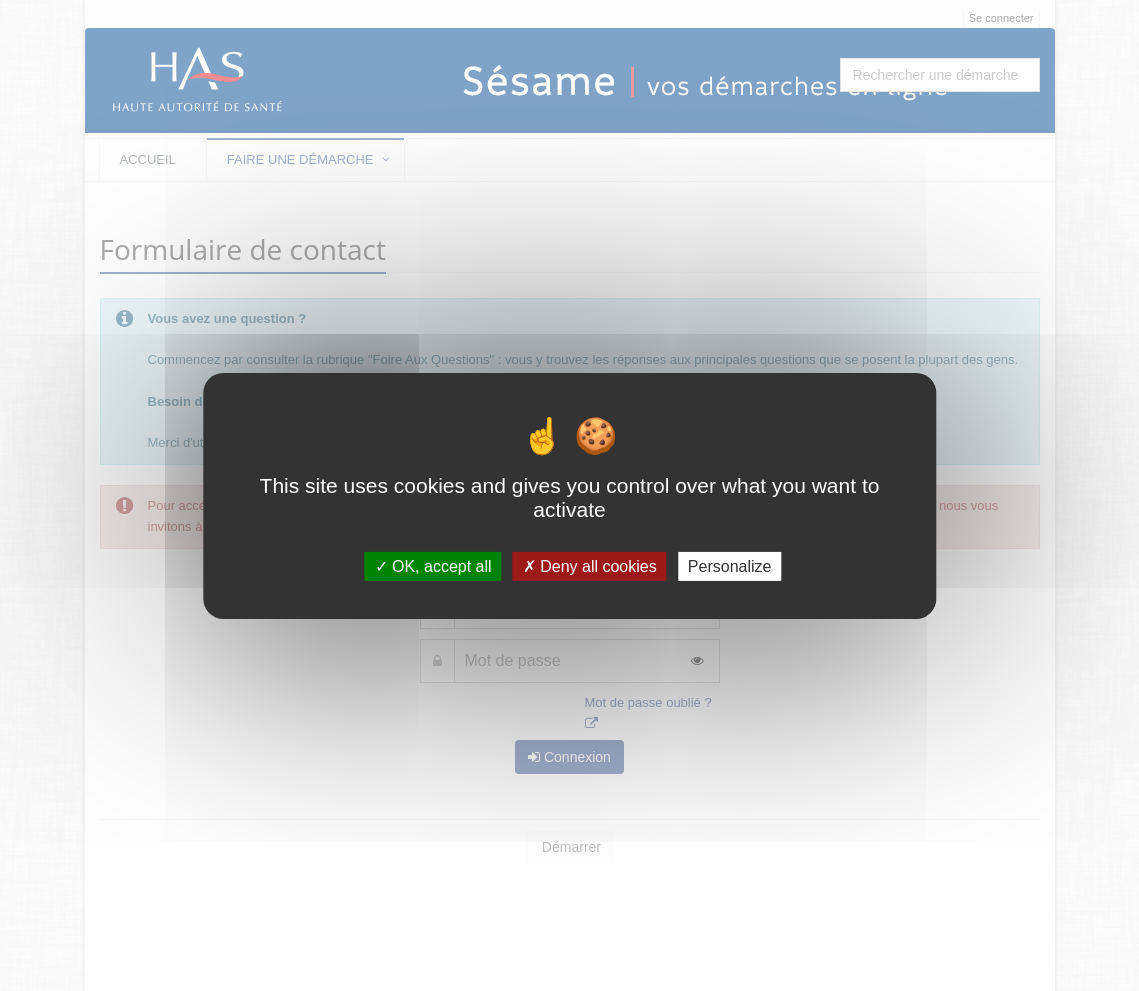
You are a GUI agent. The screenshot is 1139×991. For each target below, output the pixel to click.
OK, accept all (433, 565)
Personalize (730, 565)
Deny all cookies (590, 565)
